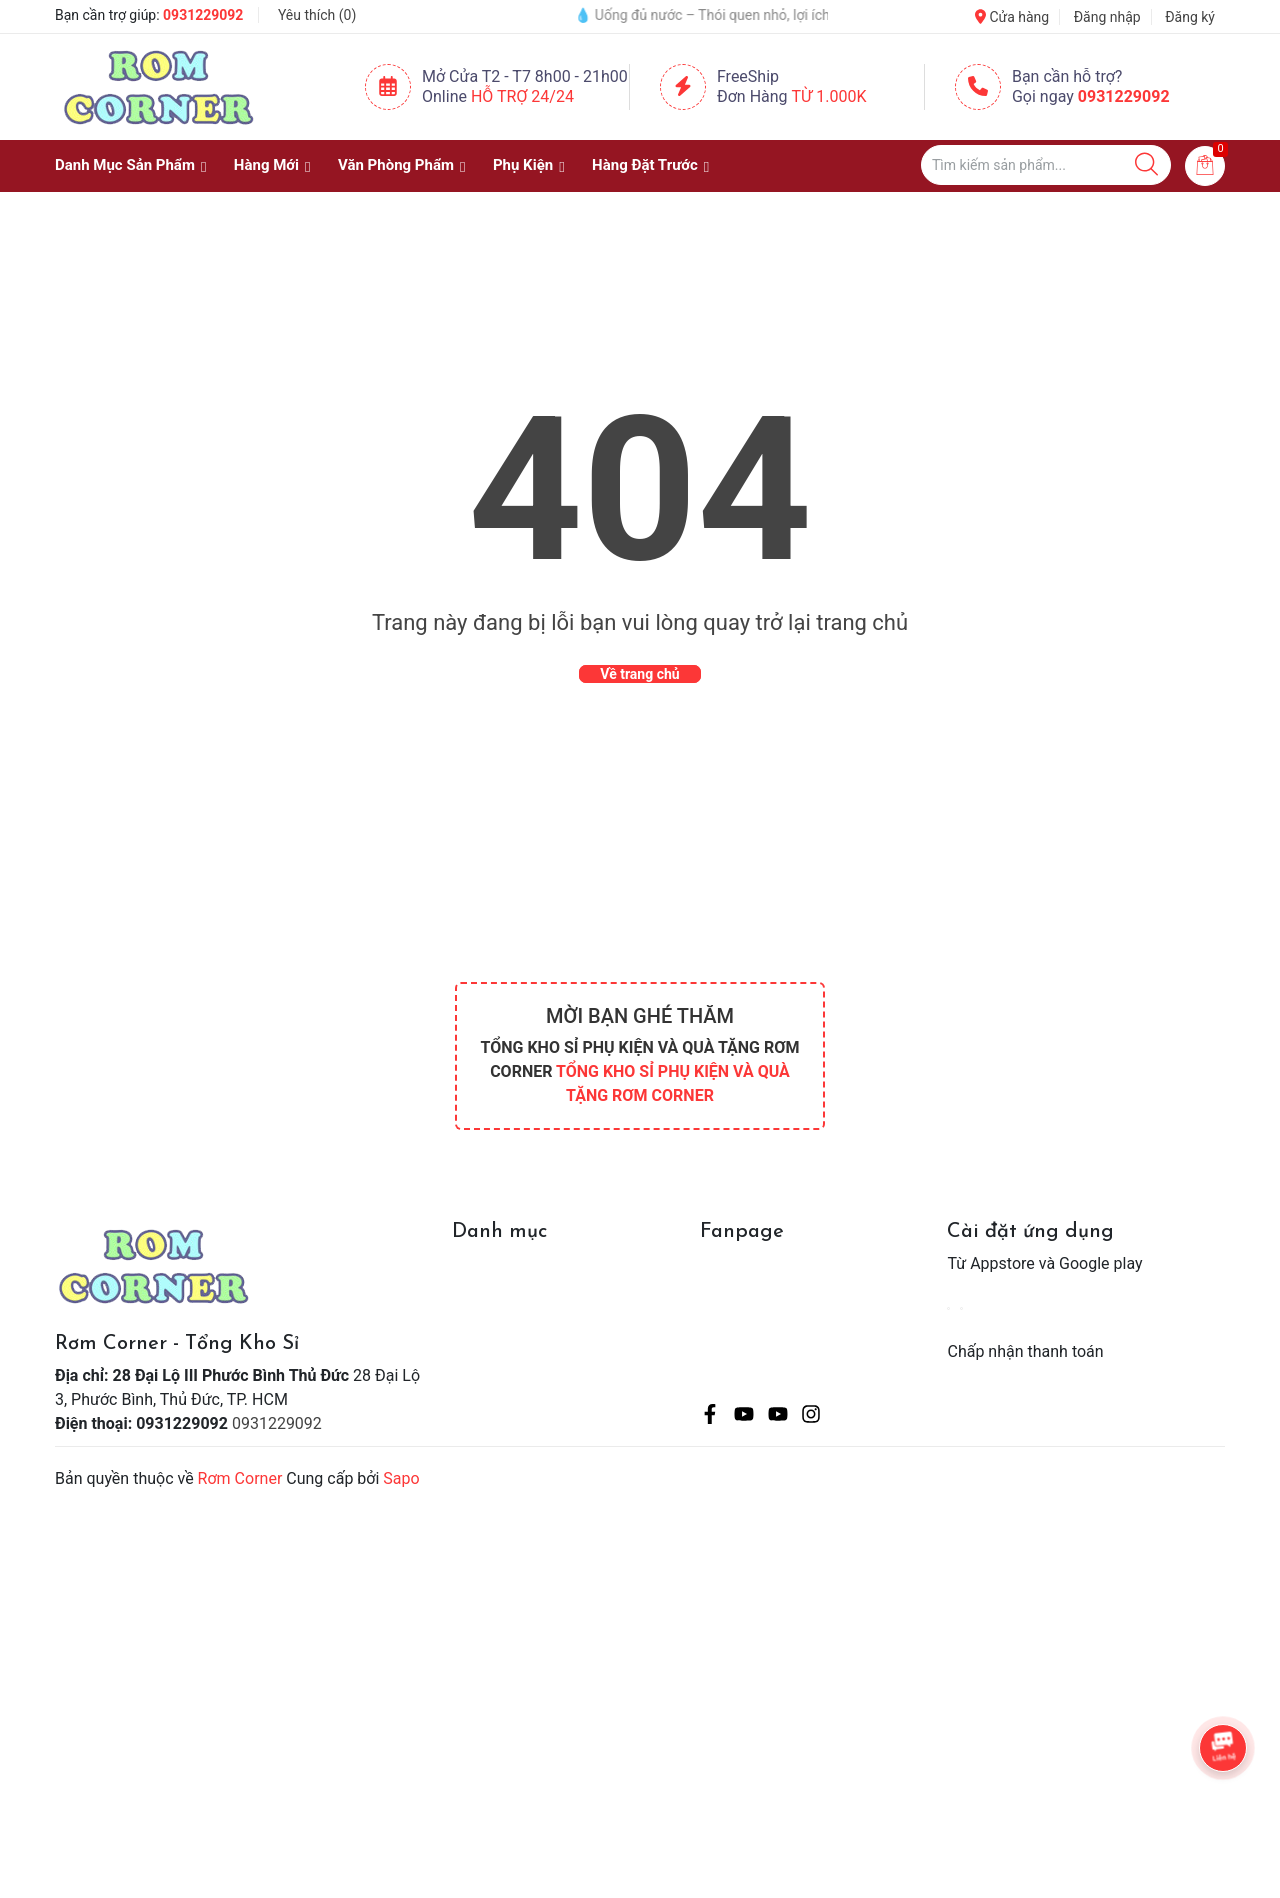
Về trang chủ (639, 674)
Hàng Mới (266, 165)
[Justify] (1146, 165)
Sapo (401, 1478)
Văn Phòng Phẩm (396, 165)
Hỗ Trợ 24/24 (522, 96)
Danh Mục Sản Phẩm (125, 165)
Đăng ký (1190, 17)
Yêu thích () (317, 15)
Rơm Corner (240, 1478)
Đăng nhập (1107, 17)
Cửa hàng (1012, 17)
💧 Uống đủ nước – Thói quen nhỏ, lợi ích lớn (729, 15)
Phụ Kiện (523, 165)
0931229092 (203, 15)
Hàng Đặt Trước (645, 165)
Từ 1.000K (829, 96)
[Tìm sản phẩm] (1046, 165)
